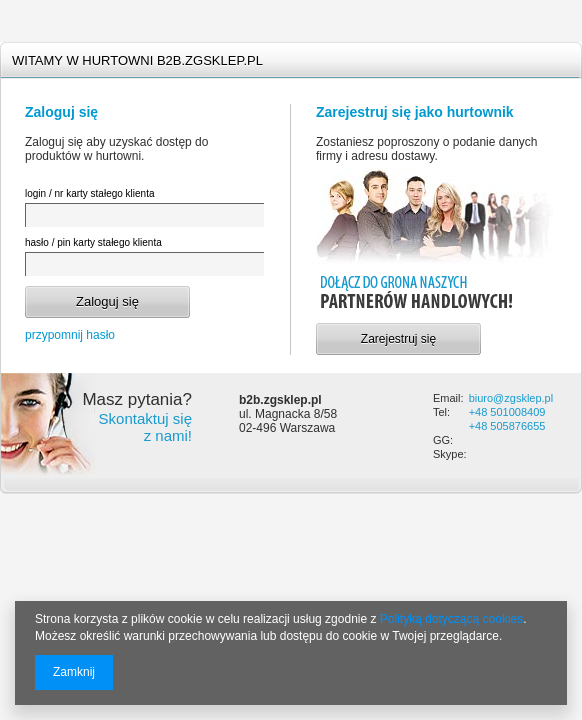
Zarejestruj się (398, 339)
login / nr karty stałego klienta (90, 193)
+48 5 (483, 412)
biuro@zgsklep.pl (511, 398)
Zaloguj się (107, 301)
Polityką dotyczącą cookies (451, 619)
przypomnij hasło (70, 335)
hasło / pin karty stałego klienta (93, 242)
